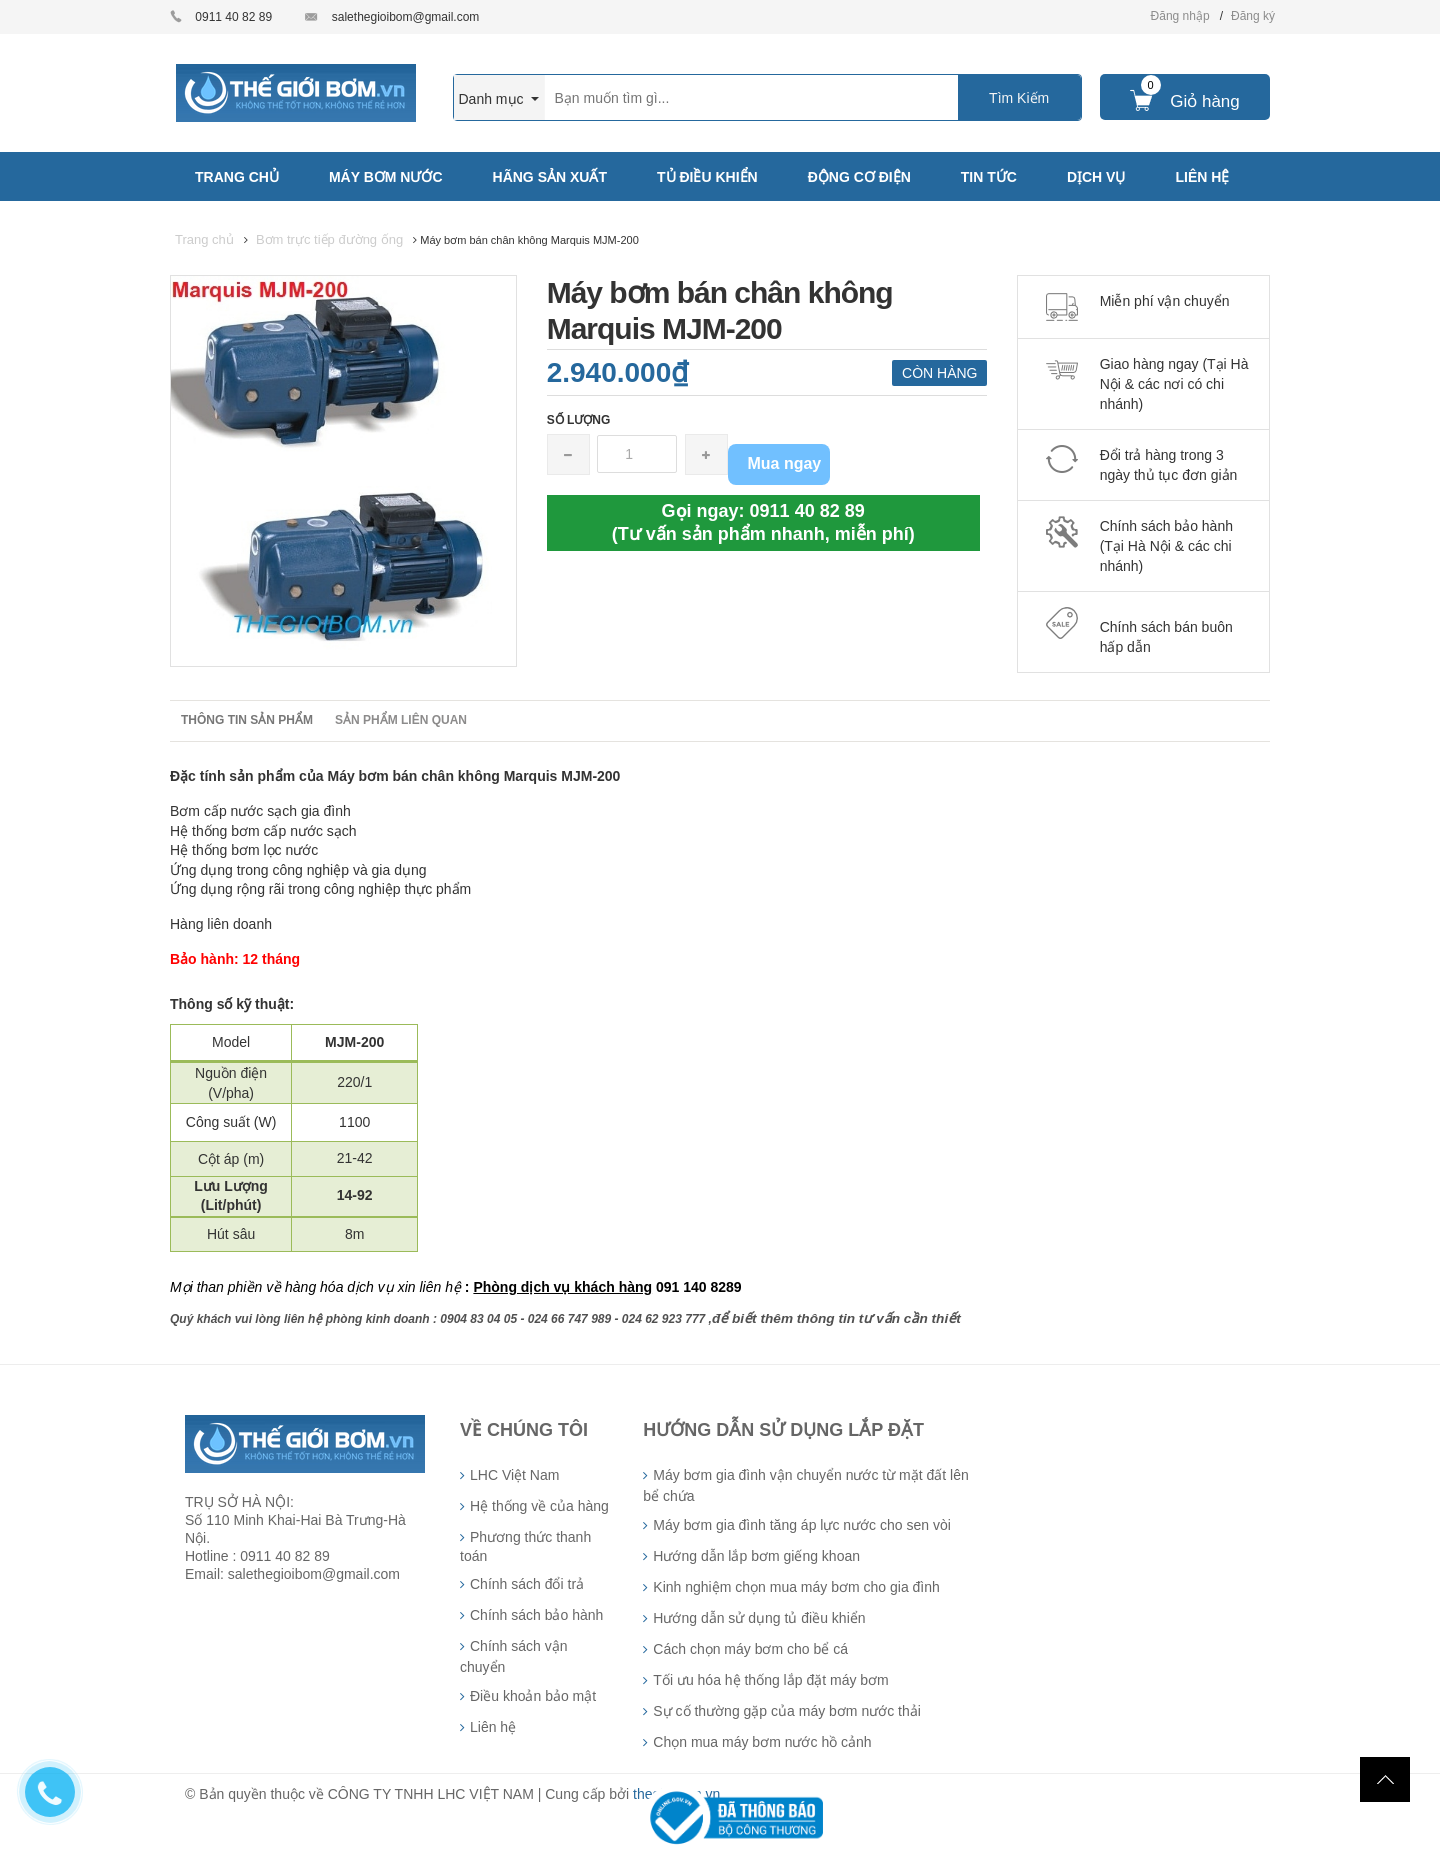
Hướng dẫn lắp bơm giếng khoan (756, 1556)
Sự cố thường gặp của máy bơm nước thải (787, 1711)
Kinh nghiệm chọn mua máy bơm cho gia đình (796, 1587)
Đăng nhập (1180, 16)
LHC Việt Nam (514, 1475)
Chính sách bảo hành (536, 1615)
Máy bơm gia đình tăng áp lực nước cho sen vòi (801, 1525)
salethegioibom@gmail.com (406, 17)
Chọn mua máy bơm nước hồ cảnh (762, 1742)
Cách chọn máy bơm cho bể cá (750, 1649)
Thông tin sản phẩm (247, 720)
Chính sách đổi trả (527, 1584)
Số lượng (579, 420)
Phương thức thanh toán (525, 1546)
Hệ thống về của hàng (539, 1506)
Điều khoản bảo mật (533, 1696)
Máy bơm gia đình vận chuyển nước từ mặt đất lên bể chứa (805, 1485)
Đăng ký (1253, 16)
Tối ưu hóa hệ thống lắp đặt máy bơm (770, 1680)
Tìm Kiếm (1019, 98)
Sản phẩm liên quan (401, 720)
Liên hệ (493, 1727)
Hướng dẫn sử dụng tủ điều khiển (759, 1618)
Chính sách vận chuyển (514, 1656)
